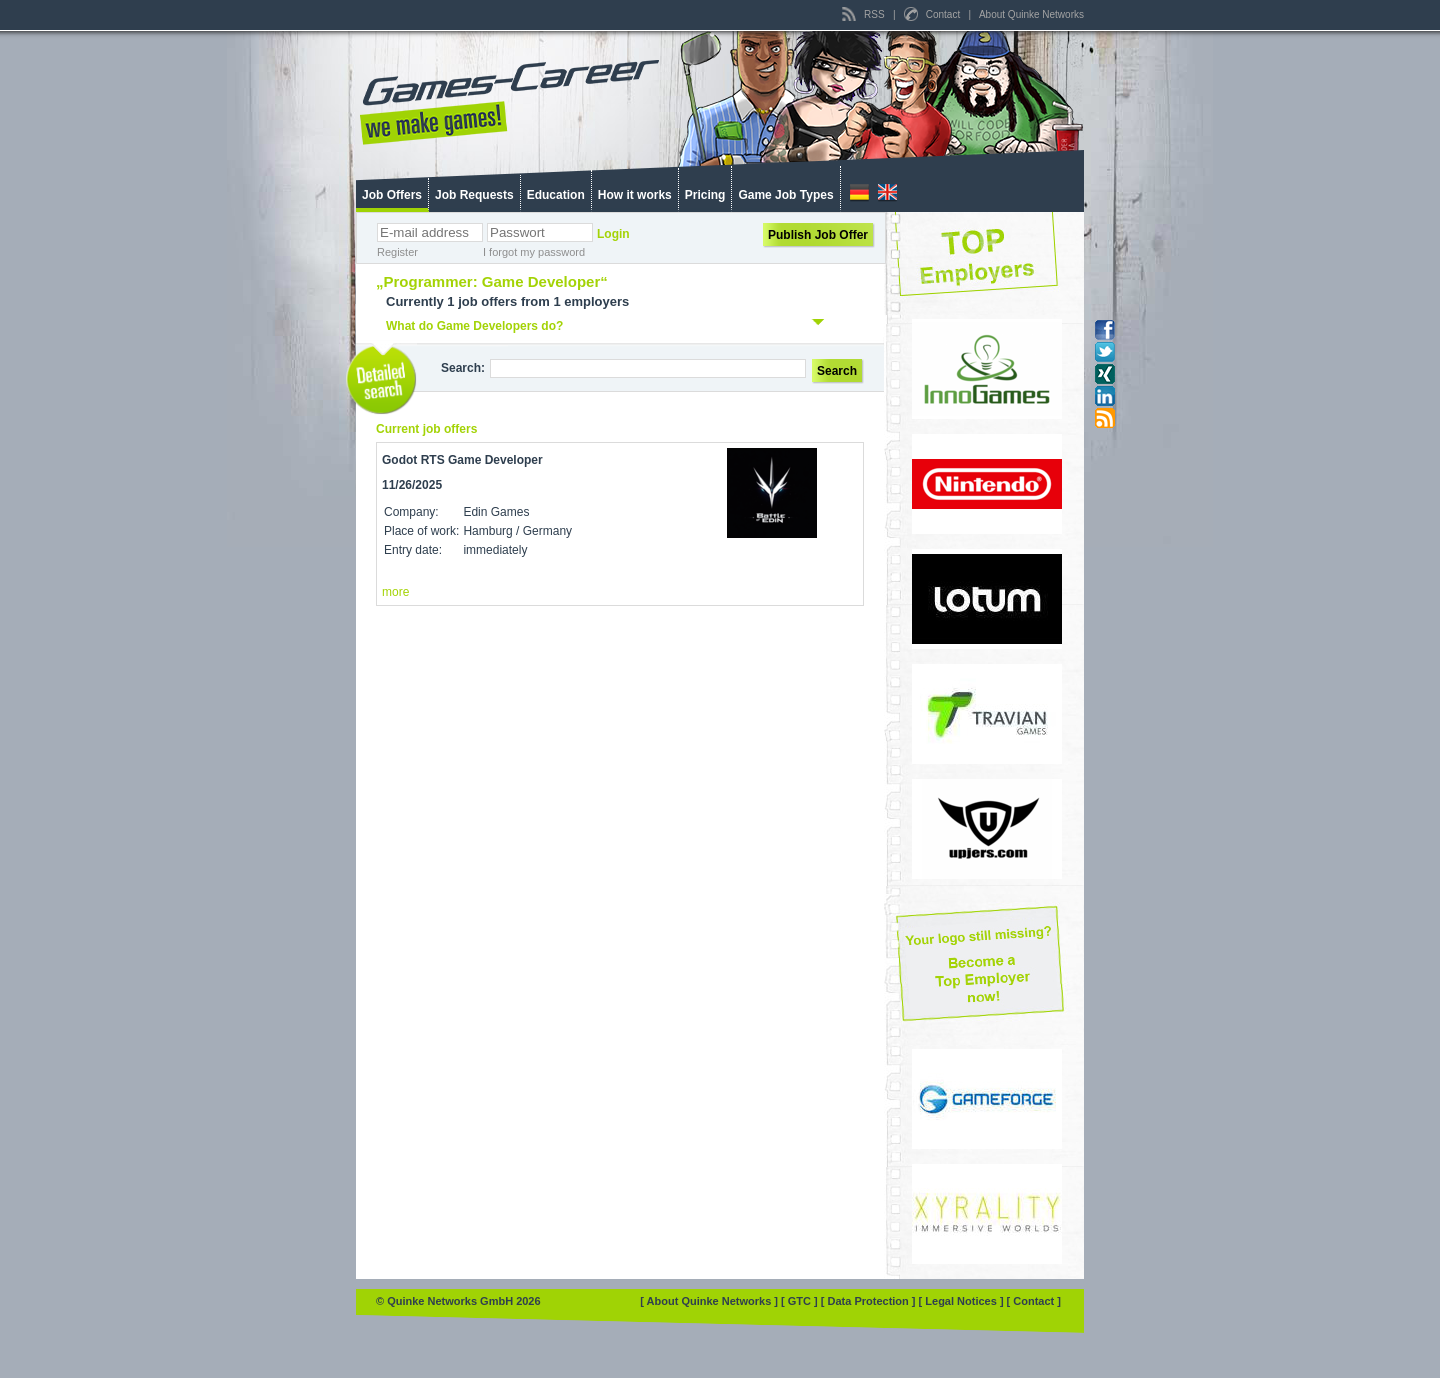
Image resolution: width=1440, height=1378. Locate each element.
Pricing (705, 195)
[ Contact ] (1034, 1301)
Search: (463, 368)
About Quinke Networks (1031, 14)
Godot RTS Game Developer (462, 460)
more (395, 592)
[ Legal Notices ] (963, 1301)
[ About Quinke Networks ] (710, 1301)
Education (556, 195)
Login (613, 234)
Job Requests (474, 195)
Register (397, 252)
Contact (933, 14)
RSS (864, 14)
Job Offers (392, 195)
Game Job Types (785, 195)
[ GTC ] (801, 1301)
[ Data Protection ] (870, 1301)
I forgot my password (534, 252)
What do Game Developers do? (474, 326)
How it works (635, 195)
